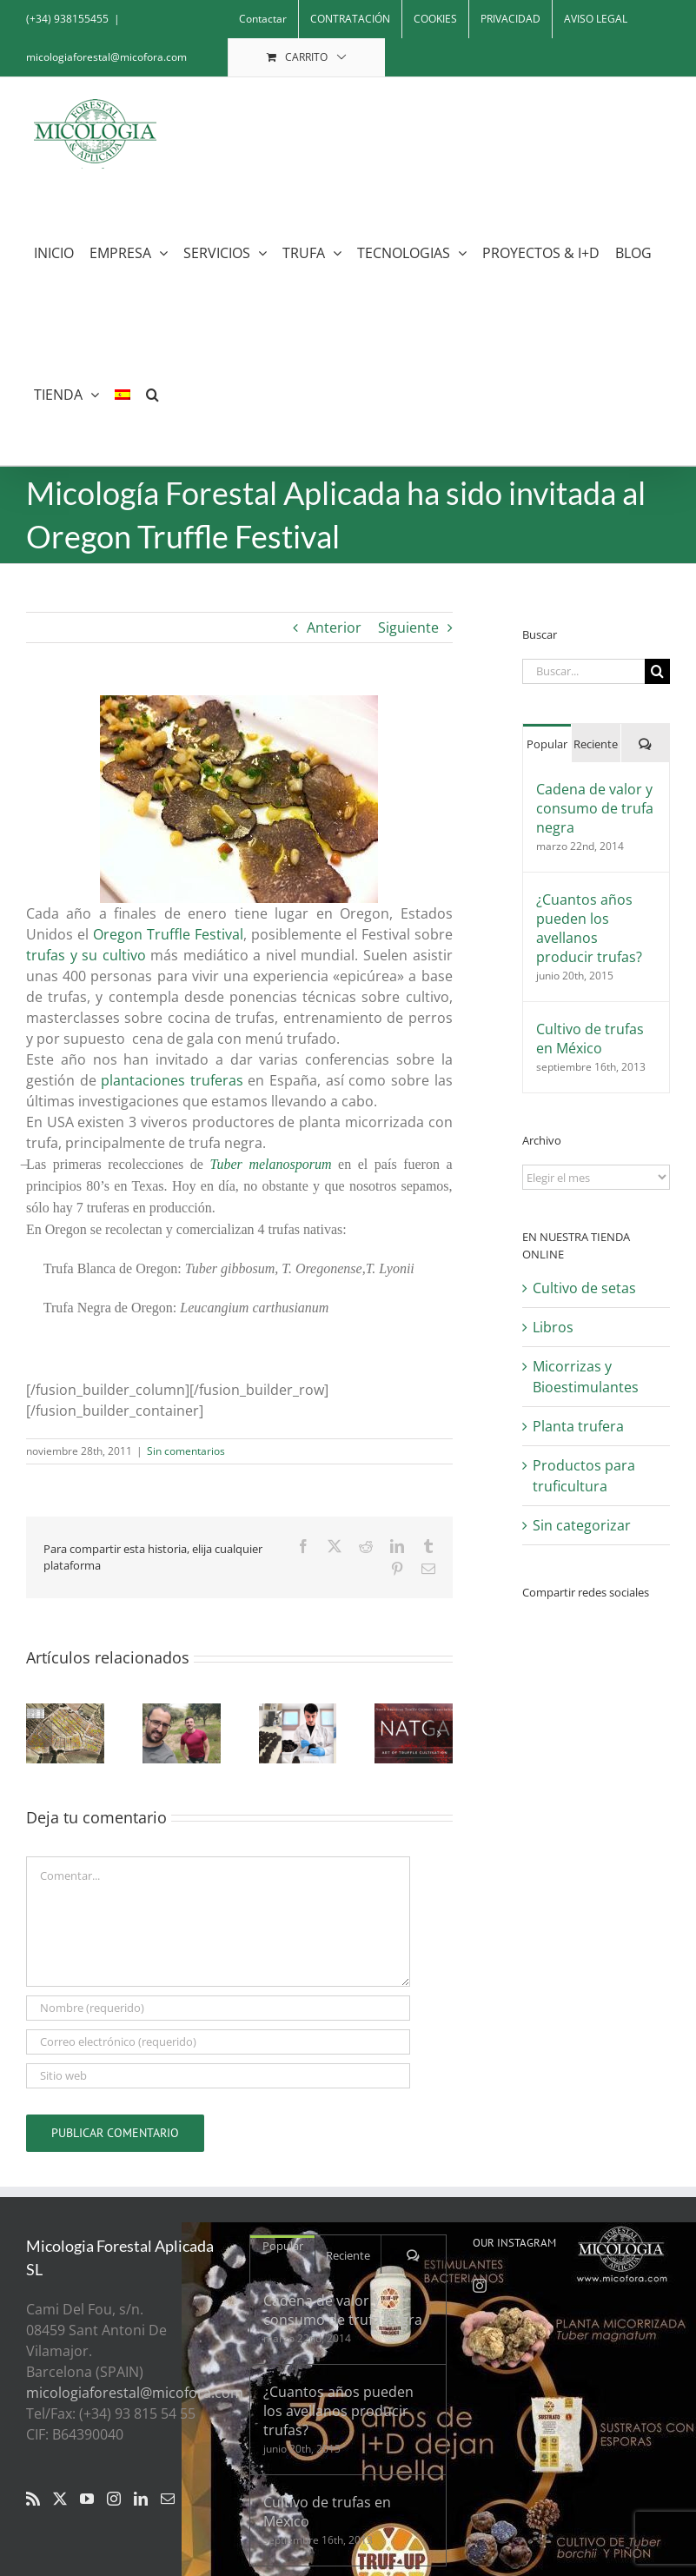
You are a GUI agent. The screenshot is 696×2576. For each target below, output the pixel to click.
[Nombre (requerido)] (218, 2008)
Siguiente (408, 627)
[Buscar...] (583, 671)
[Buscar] (657, 671)
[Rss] (33, 2499)
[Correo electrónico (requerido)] (218, 2042)
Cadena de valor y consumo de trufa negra (594, 808)
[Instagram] (114, 2499)
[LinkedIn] (141, 2499)
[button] (152, 394)
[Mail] (168, 2499)
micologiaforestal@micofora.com (106, 57)
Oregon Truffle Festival (168, 934)
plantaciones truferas (172, 1080)
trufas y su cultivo (86, 955)
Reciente (595, 744)
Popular (547, 744)
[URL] (218, 2075)
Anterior (334, 627)
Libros (553, 1327)
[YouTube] (87, 2499)
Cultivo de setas (584, 1288)
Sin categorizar (582, 1525)
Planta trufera (578, 1426)
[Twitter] (60, 2499)
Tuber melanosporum (270, 1164)
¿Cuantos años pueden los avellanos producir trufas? (589, 928)
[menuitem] (122, 394)
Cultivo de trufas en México (590, 1038)
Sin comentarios (186, 1451)
